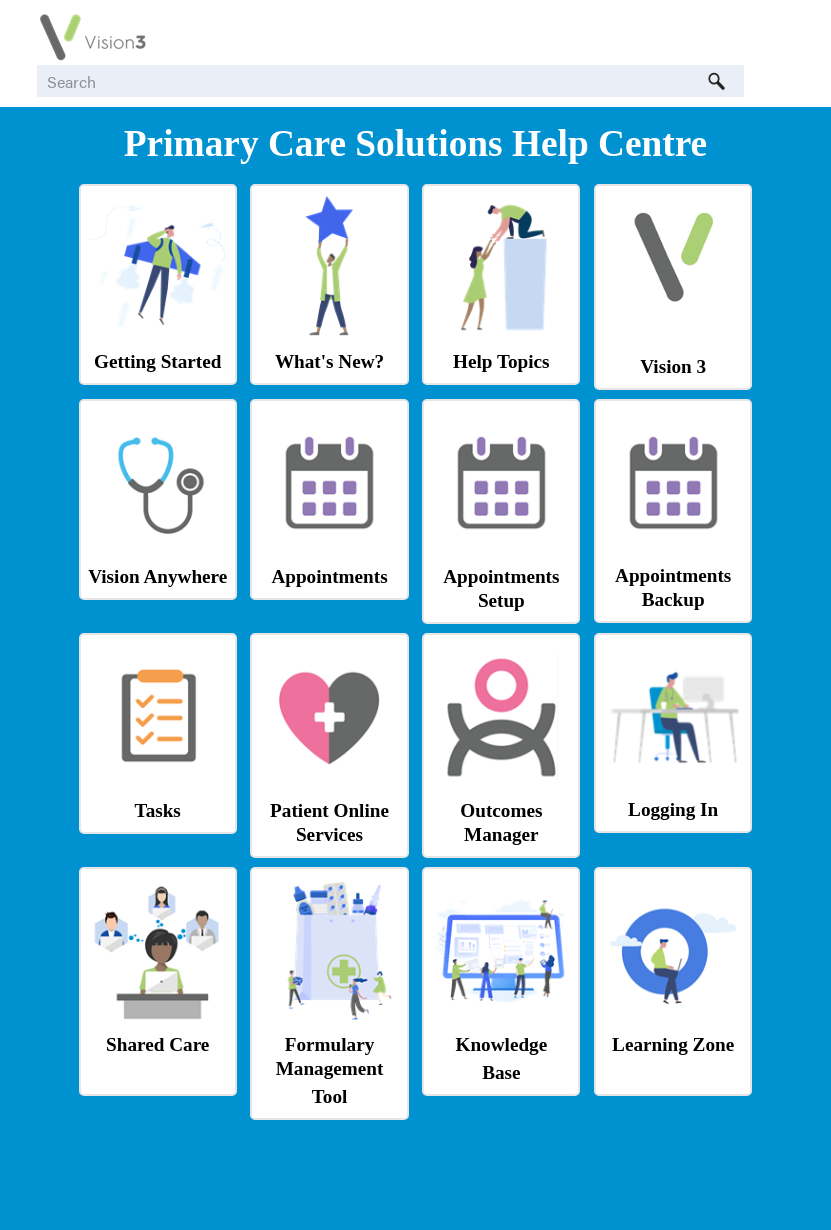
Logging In (673, 809)
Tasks (158, 810)
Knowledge (502, 1044)
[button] (716, 81)
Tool (330, 1096)
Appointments (329, 576)
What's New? (329, 361)
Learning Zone (673, 1044)
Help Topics (501, 361)
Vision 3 (673, 366)
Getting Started (157, 361)
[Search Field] (390, 81)
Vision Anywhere (157, 576)
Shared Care (157, 1044)
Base (501, 1072)
